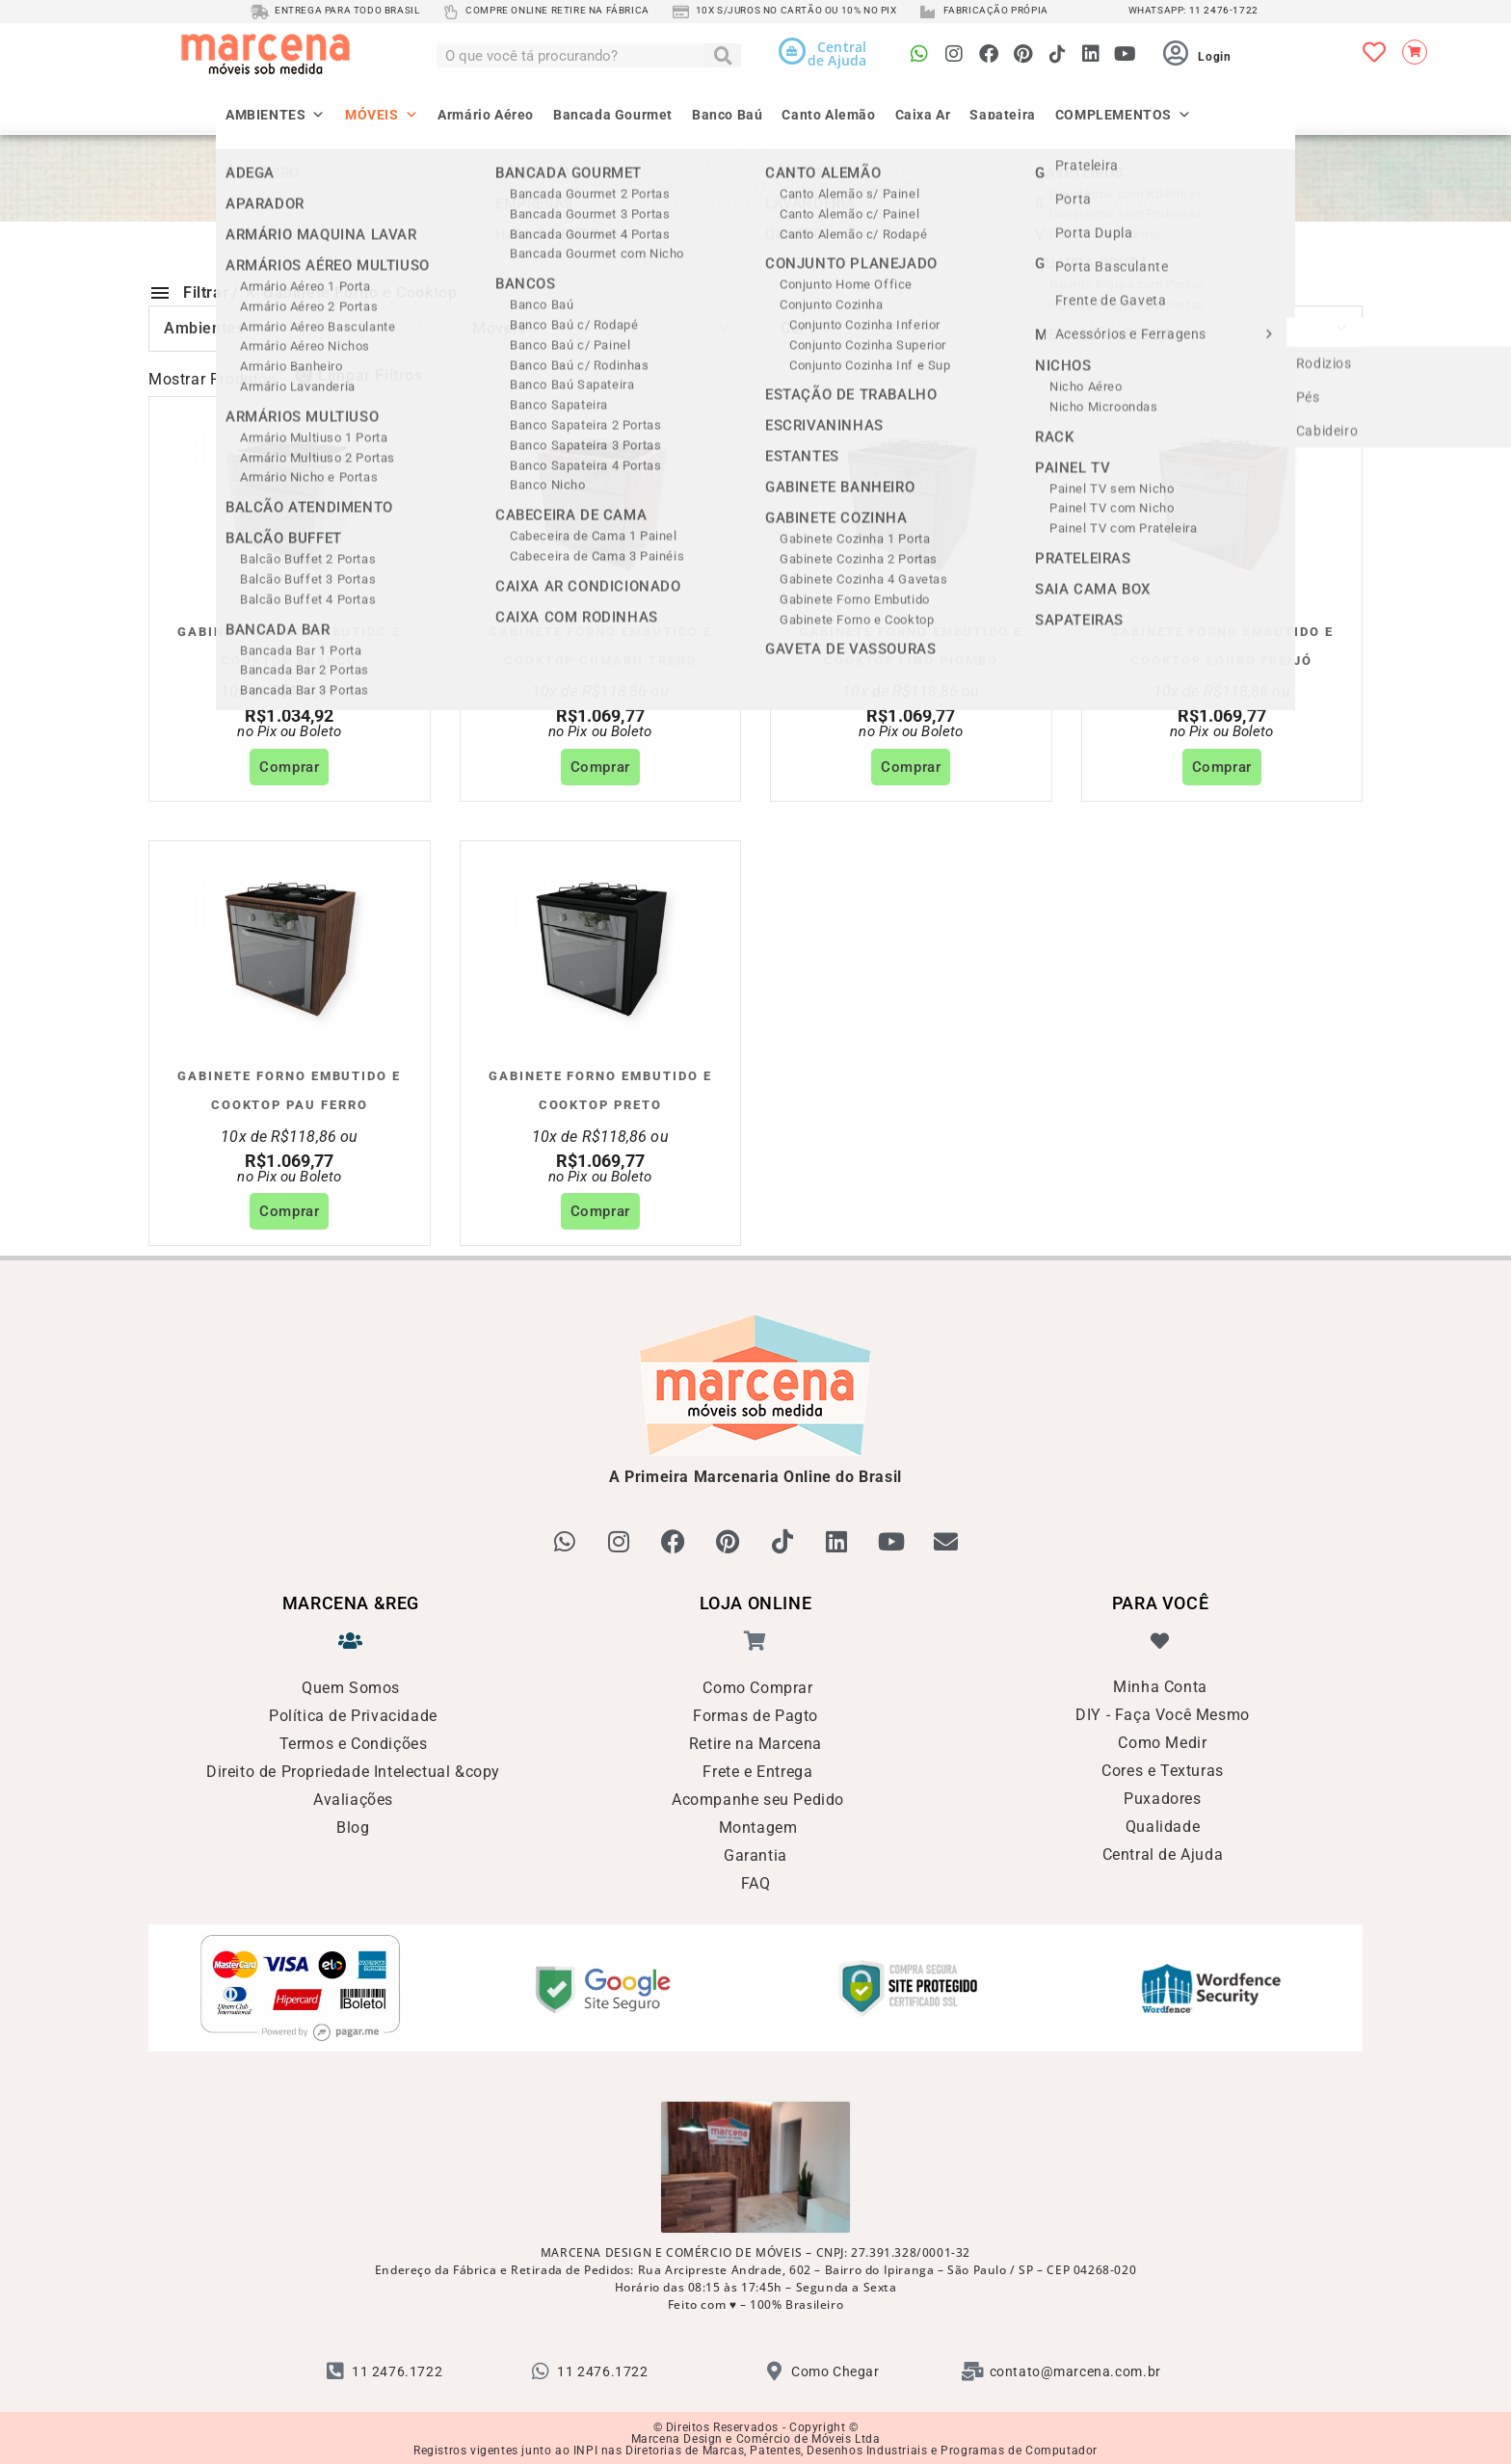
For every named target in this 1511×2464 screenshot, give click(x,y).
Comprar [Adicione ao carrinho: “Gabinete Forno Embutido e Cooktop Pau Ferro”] (289, 1211)
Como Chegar (835, 2369)
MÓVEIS (381, 107)
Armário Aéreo (485, 113)
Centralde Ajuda (837, 53)
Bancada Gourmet (613, 113)
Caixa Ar (923, 113)
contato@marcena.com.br (1075, 2369)
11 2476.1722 (397, 2369)
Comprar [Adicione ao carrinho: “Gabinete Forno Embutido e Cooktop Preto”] (600, 1211)
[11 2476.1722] (335, 2369)
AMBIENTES (275, 107)
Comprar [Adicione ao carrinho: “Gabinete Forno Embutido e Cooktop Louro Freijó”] (1222, 767)
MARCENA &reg (350, 1601)
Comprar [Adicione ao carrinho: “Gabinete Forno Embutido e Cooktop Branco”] (289, 767)
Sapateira (1002, 113)
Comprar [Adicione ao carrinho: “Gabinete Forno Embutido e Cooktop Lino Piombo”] (911, 767)
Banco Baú (727, 113)
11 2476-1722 (1224, 10)
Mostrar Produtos (212, 379)
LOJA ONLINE (756, 1601)
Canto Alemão (828, 113)
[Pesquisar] (722, 55)
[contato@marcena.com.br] (973, 2369)
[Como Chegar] (774, 2369)
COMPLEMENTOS (1123, 107)
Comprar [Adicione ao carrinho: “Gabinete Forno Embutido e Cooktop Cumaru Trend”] (600, 767)
